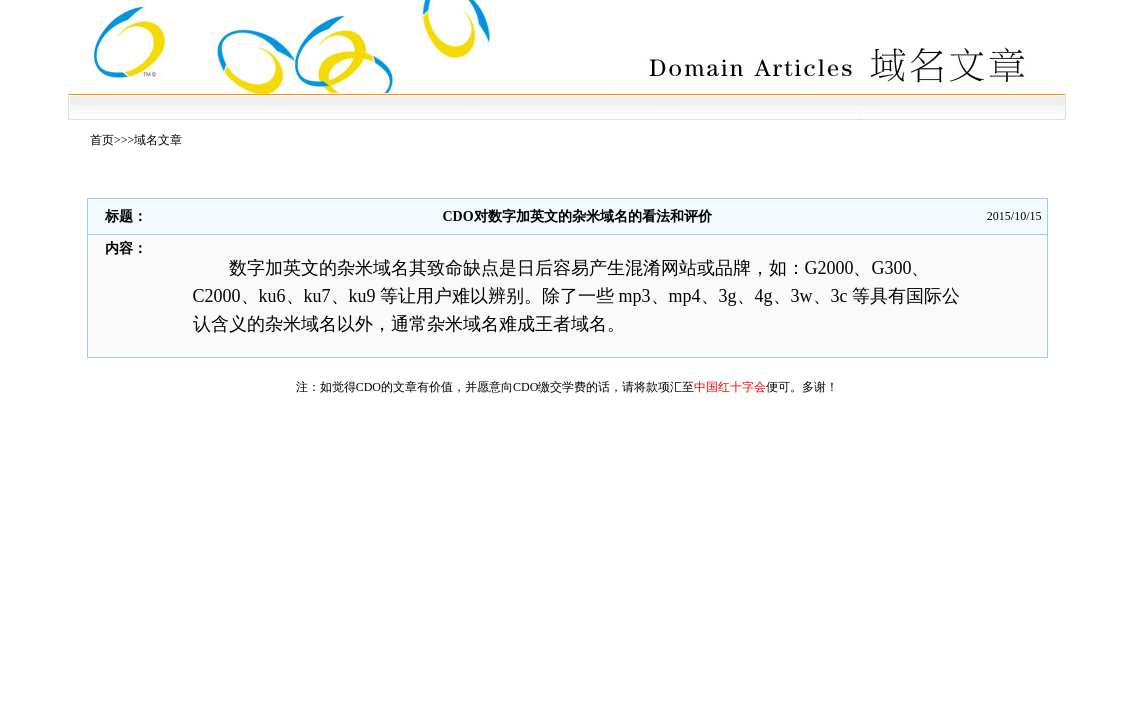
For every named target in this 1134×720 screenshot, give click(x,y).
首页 (102, 140)
